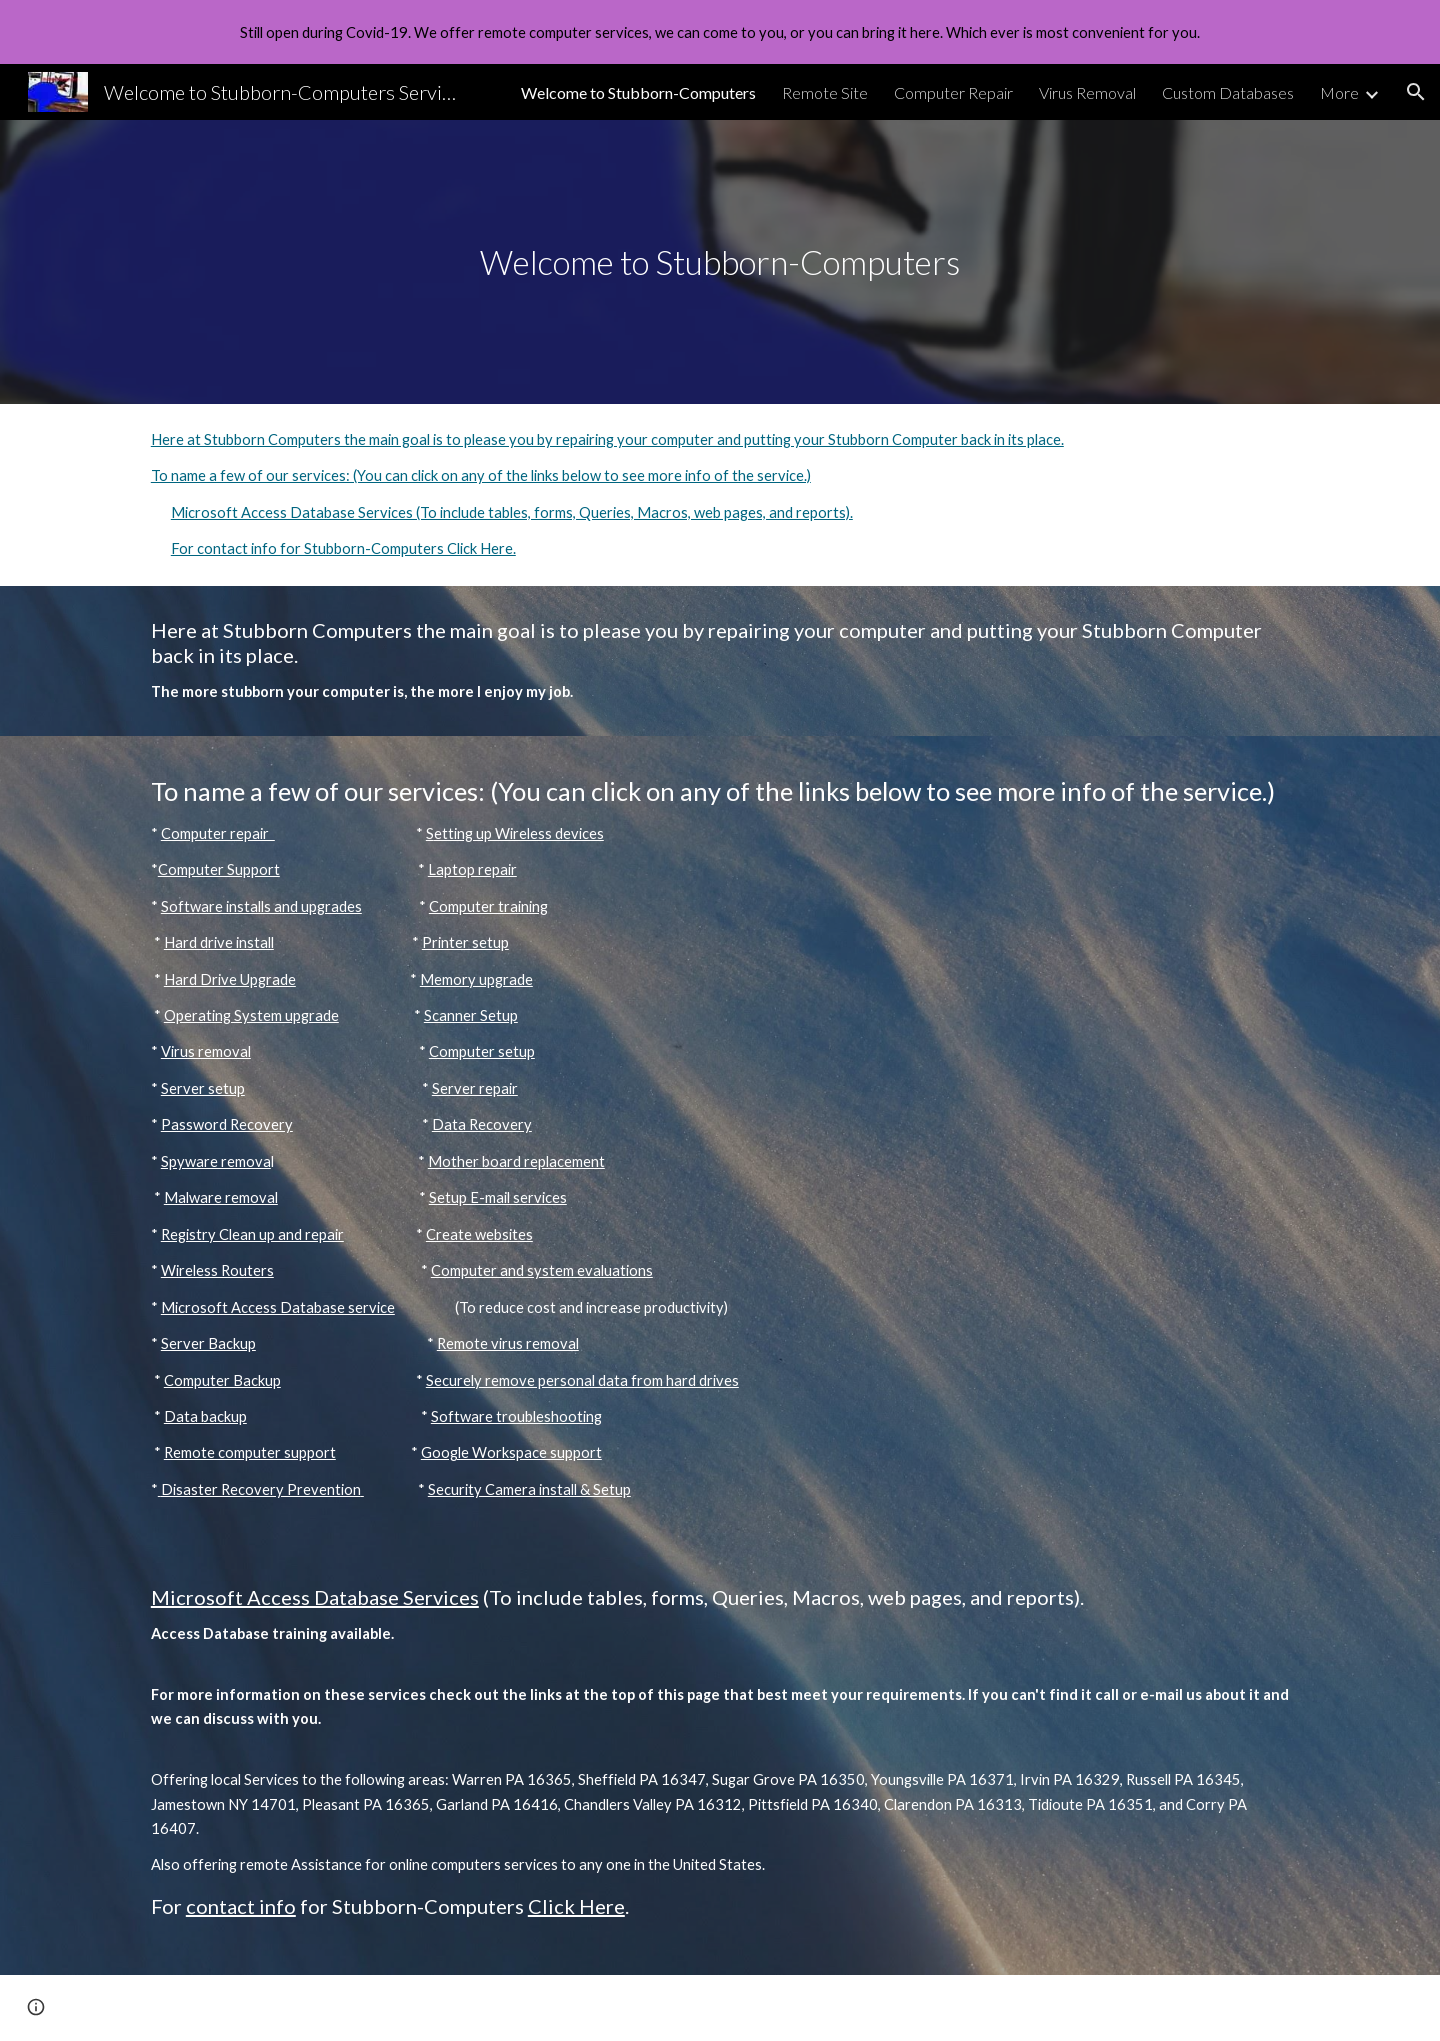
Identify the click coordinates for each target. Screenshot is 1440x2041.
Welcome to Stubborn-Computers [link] (638, 92)
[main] (720, 262)
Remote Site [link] (825, 92)
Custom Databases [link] (1228, 92)
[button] (1416, 92)
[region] (720, 32)
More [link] (1339, 92)
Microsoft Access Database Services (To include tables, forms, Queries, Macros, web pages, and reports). (512, 512)
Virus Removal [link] (1087, 92)
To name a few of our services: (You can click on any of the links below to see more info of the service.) (481, 475)
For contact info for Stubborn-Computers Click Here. (343, 548)
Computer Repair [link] (953, 92)
